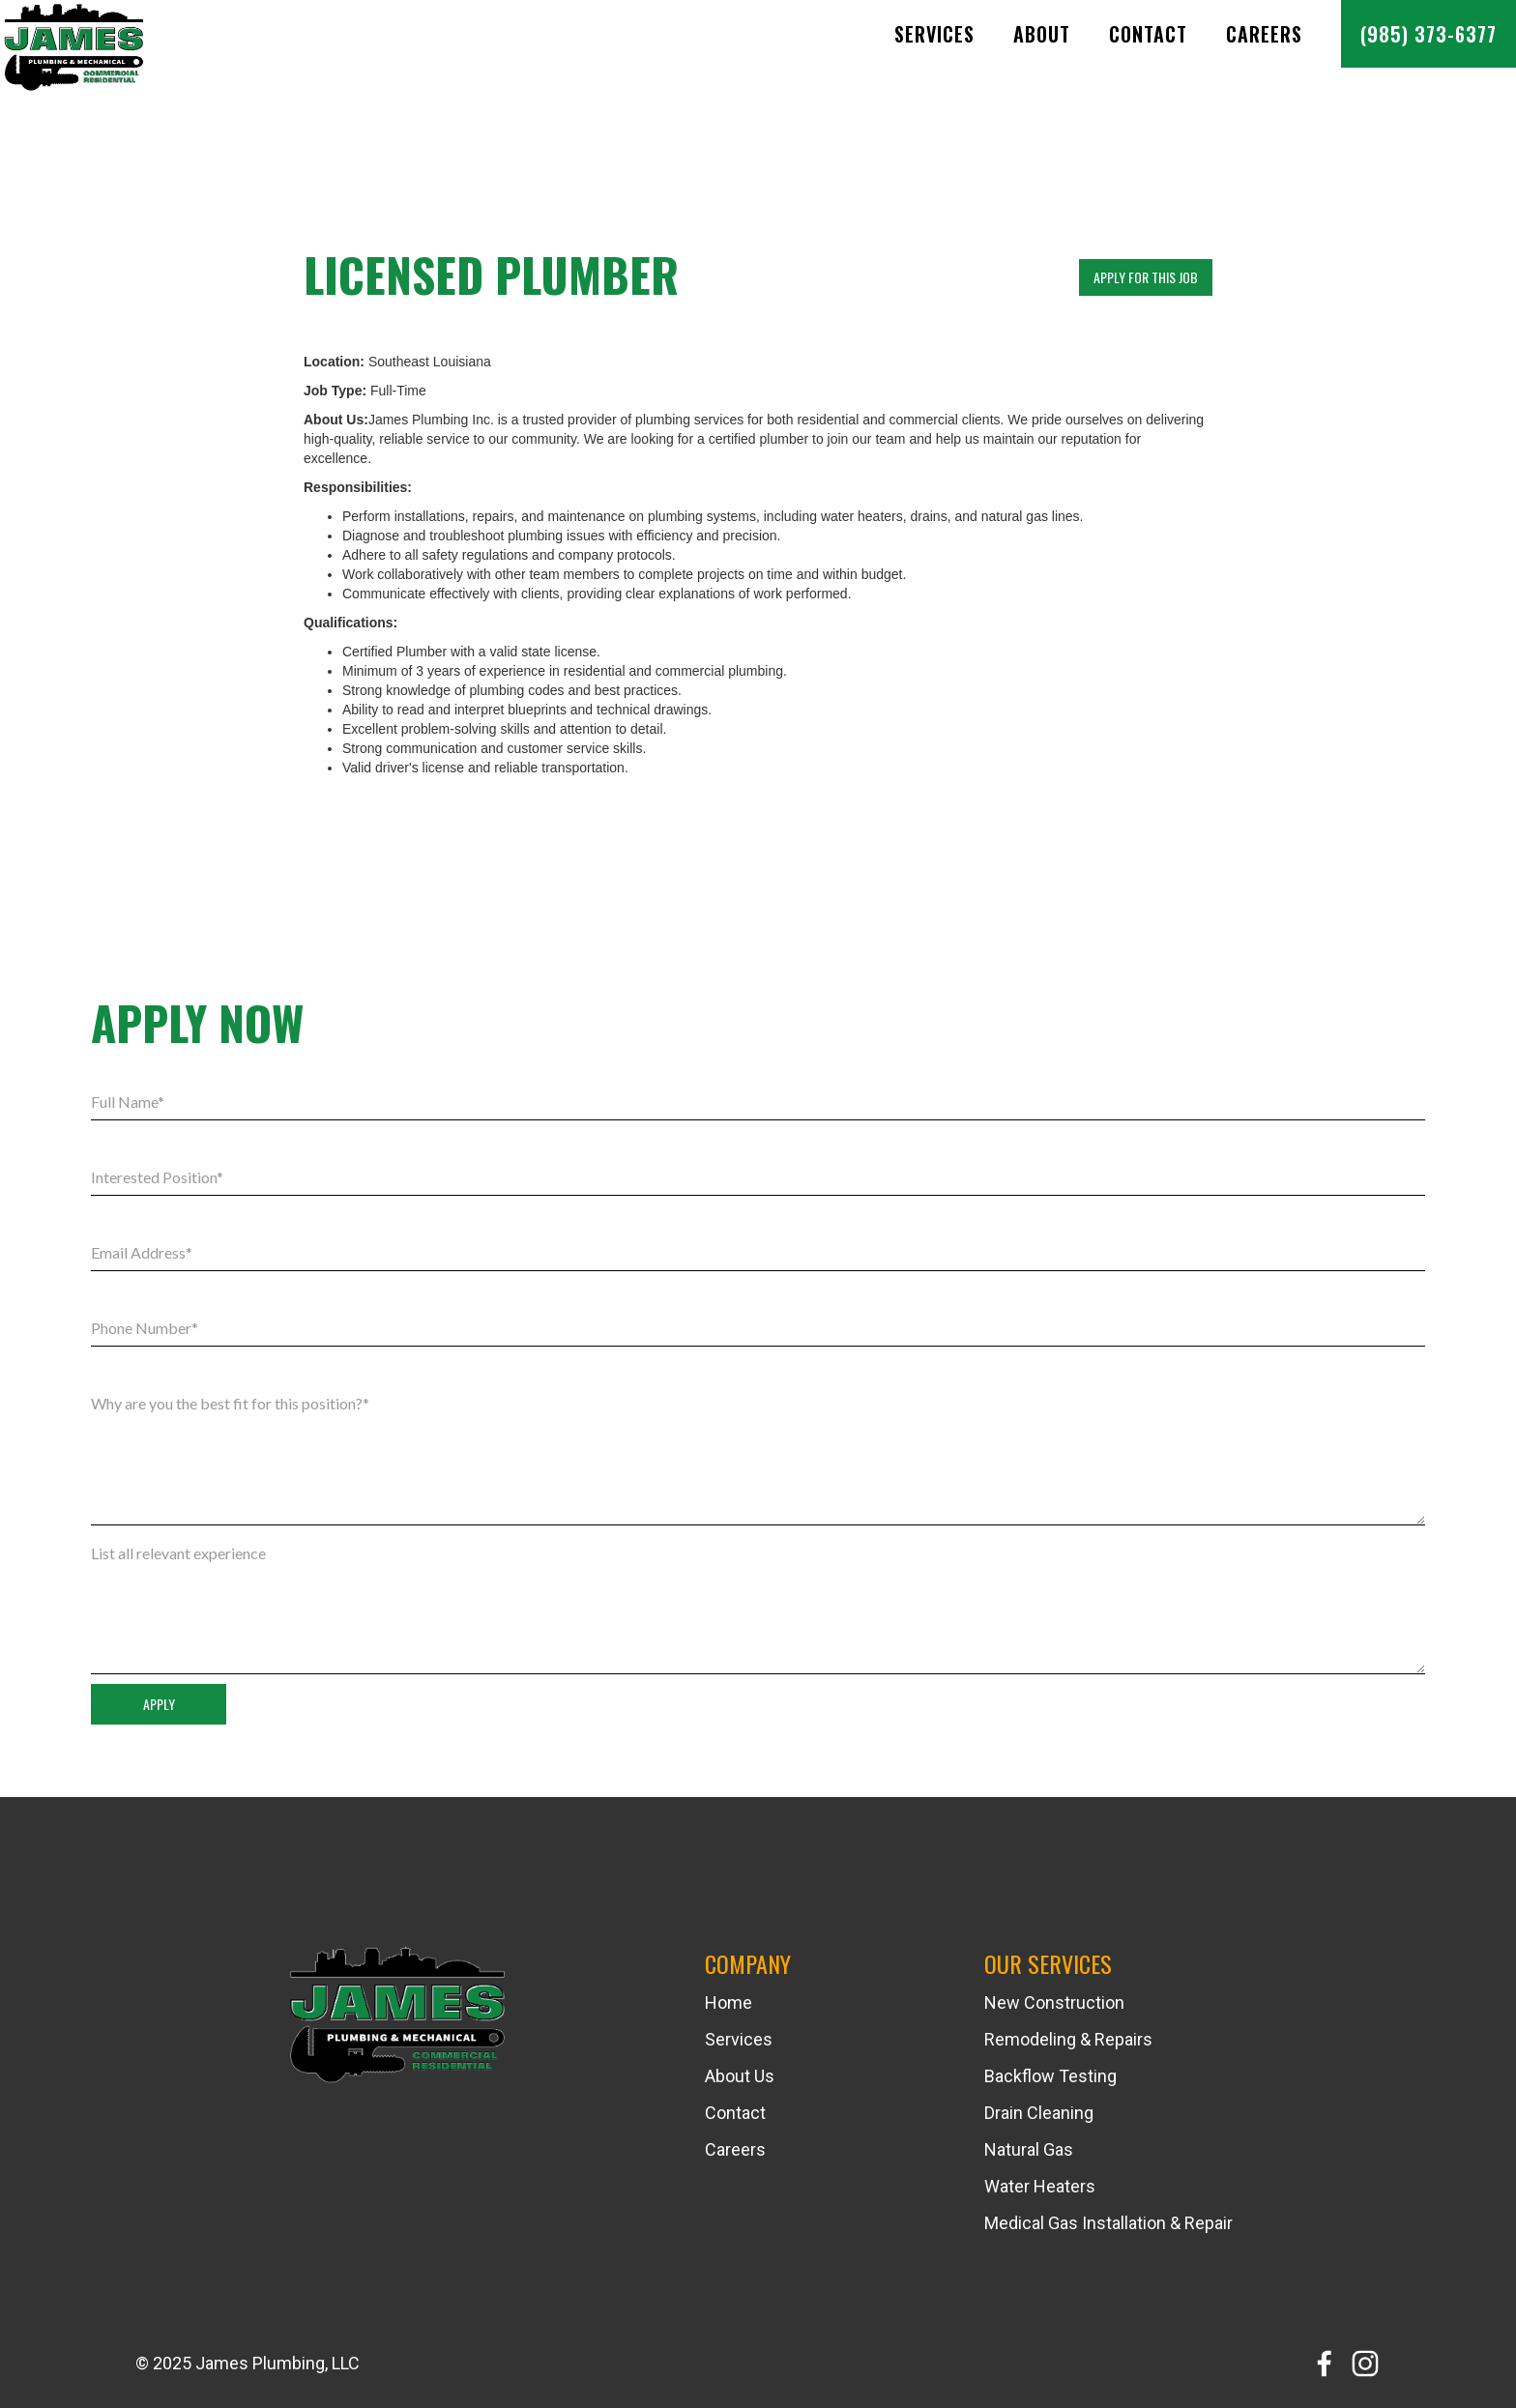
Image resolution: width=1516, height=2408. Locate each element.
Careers (1264, 33)
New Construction (1054, 2003)
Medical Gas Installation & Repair (1108, 2223)
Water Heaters (1039, 2186)
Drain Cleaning (1038, 2113)
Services (739, 2039)
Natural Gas (1028, 2150)
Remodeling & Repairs (1068, 2039)
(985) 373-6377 (1428, 33)
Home (728, 2003)
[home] (81, 52)
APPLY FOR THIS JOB (1145, 277)
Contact (1148, 33)
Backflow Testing (1050, 2076)
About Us (739, 2076)
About (1041, 33)
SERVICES (934, 33)
